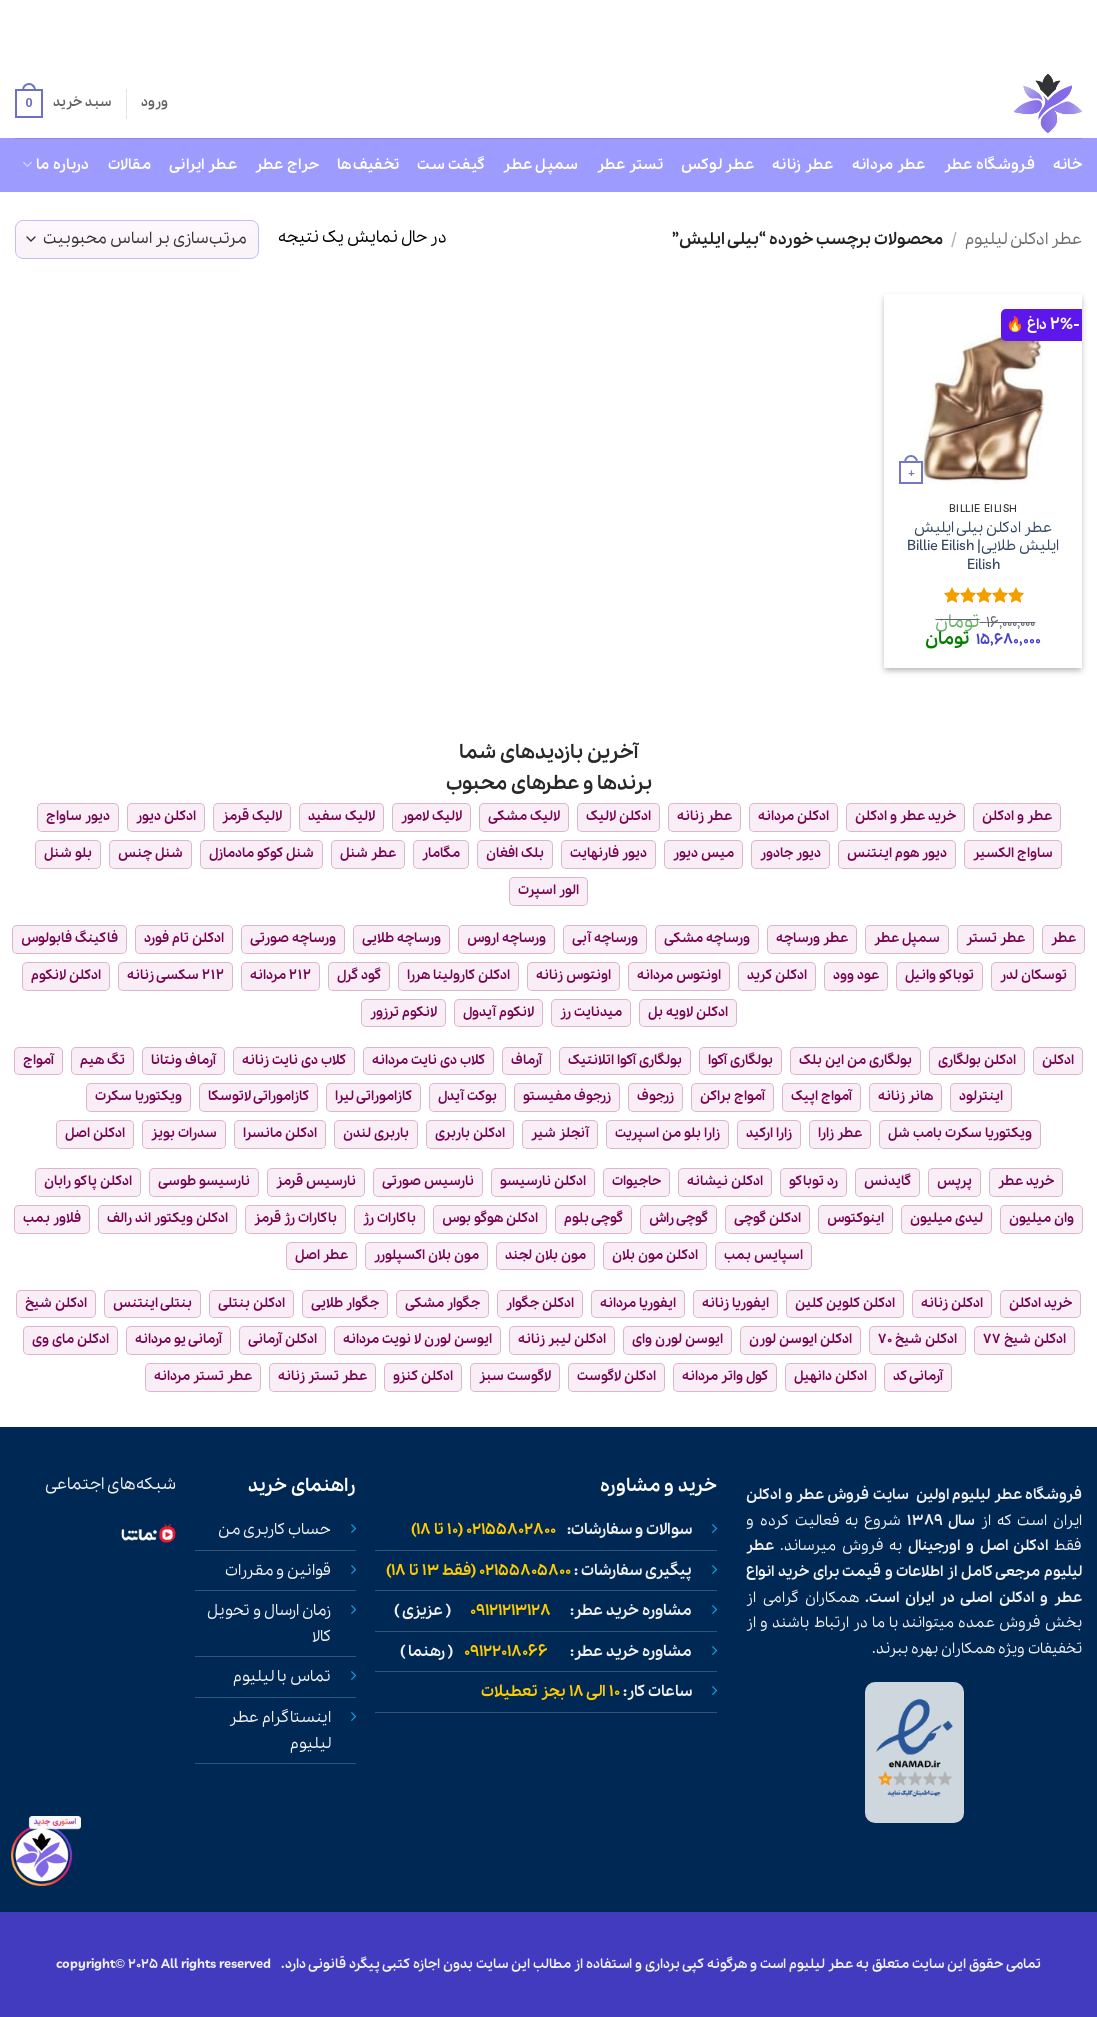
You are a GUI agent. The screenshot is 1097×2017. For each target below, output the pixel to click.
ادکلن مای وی (70, 1339)
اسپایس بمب (763, 1255)
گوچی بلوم (593, 1218)
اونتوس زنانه (573, 975)
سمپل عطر (540, 165)
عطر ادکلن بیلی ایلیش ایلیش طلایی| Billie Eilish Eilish (983, 547)
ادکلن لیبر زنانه (562, 1339)
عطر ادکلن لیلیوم (1023, 239)
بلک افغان (515, 853)
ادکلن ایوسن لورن (800, 1339)
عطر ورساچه (812, 938)
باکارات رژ (389, 1218)
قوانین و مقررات (278, 1571)
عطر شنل (368, 853)
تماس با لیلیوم (282, 1677)
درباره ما (55, 165)
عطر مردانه (889, 165)
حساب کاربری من (274, 1530)
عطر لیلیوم (986, 1495)
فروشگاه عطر (989, 165)
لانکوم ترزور (403, 1012)
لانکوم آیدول (498, 1012)
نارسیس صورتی (428, 1181)
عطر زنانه (803, 165)
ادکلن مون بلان (655, 1255)
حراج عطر (287, 165)
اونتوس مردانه (679, 975)
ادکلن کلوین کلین (845, 1303)
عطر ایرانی (203, 165)
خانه (1067, 165)
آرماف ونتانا (183, 1060)
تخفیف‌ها (368, 165)
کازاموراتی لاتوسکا (258, 1096)
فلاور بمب (52, 1218)
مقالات (129, 165)
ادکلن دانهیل (830, 1376)
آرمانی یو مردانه (178, 1339)
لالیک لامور (431, 816)
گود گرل (359, 975)
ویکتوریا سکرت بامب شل (960, 1133)
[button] (63, 104)
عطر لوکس (717, 165)
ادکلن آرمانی (282, 1339)
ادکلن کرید (777, 975)
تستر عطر (630, 165)
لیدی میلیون (946, 1218)
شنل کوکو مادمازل (261, 853)
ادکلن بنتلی (251, 1303)
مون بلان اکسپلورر (426, 1255)
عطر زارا (840, 1133)
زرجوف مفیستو (567, 1096)
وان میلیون (1041, 1218)
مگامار (441, 853)
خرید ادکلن (1040, 1303)
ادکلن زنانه (952, 1303)
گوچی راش (678, 1218)
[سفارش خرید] (137, 239)
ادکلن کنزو (423, 1376)
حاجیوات (636, 1181)
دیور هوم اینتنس (897, 853)
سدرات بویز (184, 1133)
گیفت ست (451, 165)
